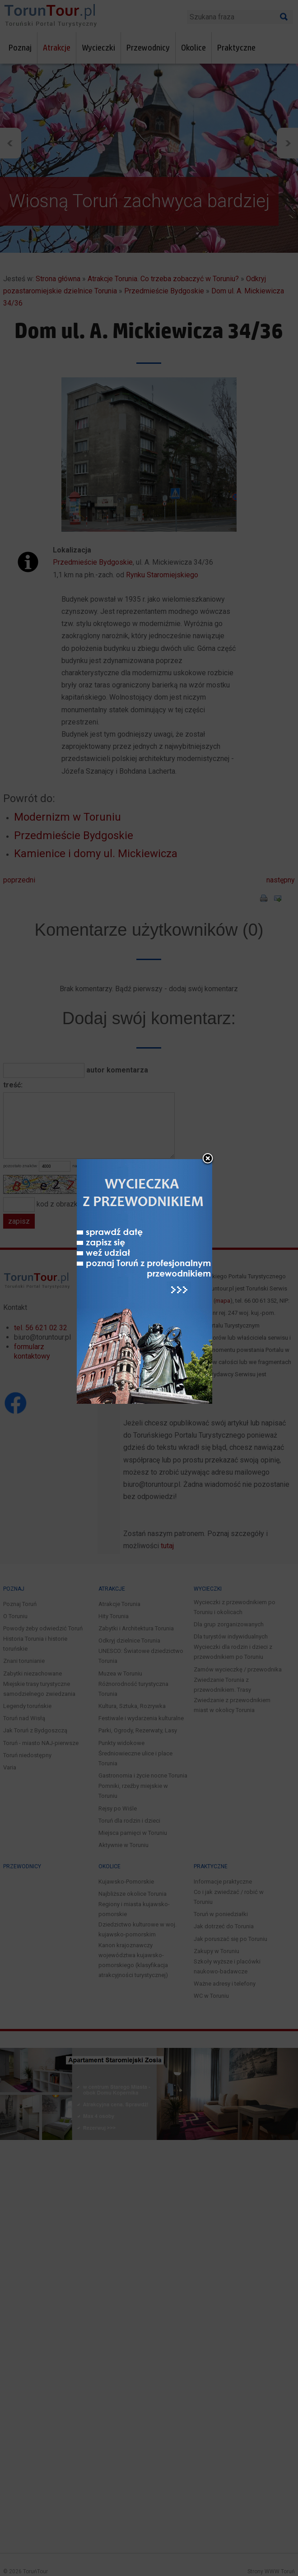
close (207, 1159)
